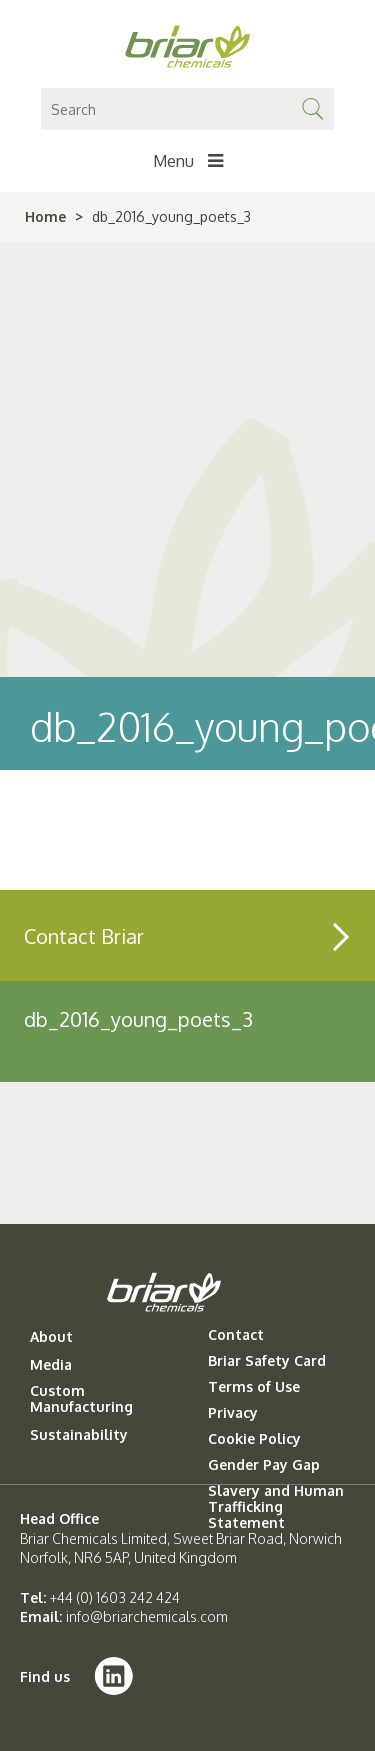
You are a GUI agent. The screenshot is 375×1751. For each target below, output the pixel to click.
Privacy (233, 1413)
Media (51, 1365)
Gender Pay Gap (264, 1465)
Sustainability (79, 1435)
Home (45, 216)
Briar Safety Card (267, 1361)
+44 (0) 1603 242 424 (115, 1597)
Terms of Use (254, 1387)
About (51, 1337)
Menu (188, 161)
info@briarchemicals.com (147, 1616)
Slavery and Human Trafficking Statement (276, 1507)
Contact (236, 1335)
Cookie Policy (254, 1439)
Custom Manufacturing (81, 1399)
